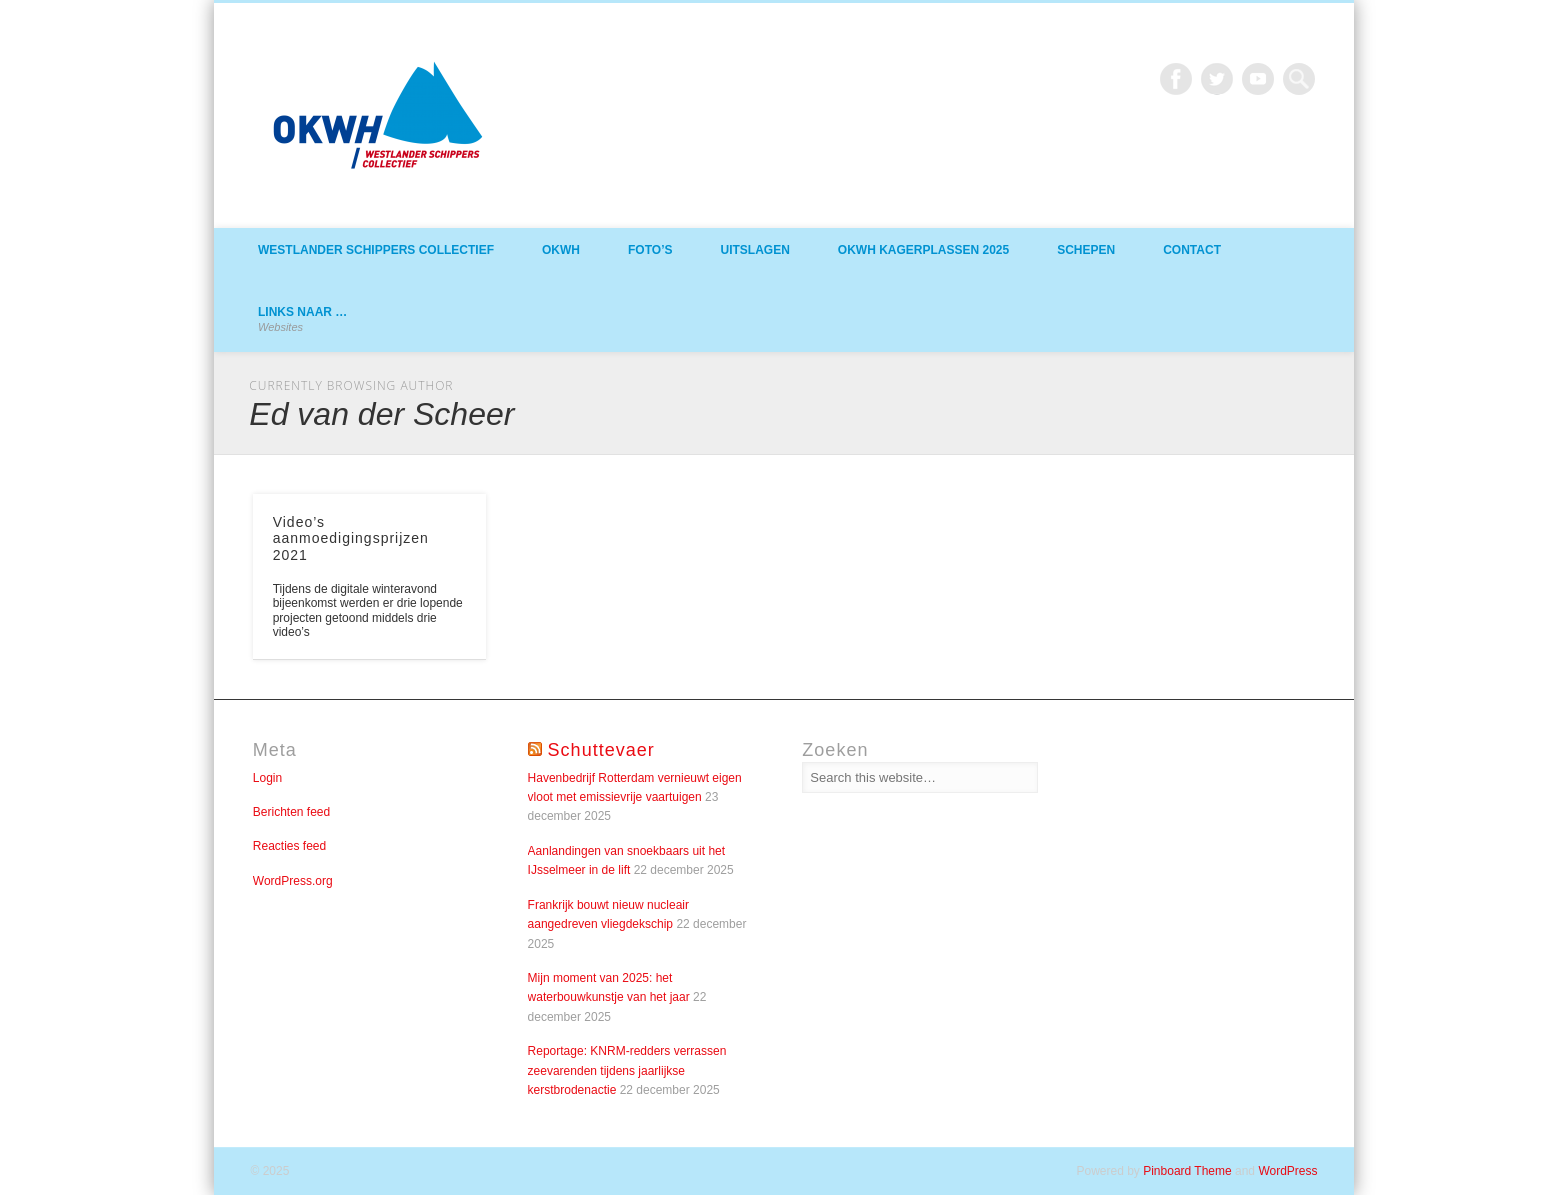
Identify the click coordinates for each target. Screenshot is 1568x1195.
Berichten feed (291, 812)
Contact (1192, 250)
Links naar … (302, 319)
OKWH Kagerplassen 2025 (923, 250)
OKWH (561, 250)
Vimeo (1258, 79)
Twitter (1217, 79)
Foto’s (650, 250)
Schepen (1086, 250)
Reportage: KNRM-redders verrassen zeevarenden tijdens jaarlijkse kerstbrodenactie (627, 1070)
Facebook (1176, 79)
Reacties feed (289, 846)
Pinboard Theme (1187, 1171)
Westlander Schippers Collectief (376, 250)
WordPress (1287, 1171)
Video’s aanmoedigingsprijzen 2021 (351, 539)
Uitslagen (754, 250)
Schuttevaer (601, 750)
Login (267, 778)
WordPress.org (293, 881)
